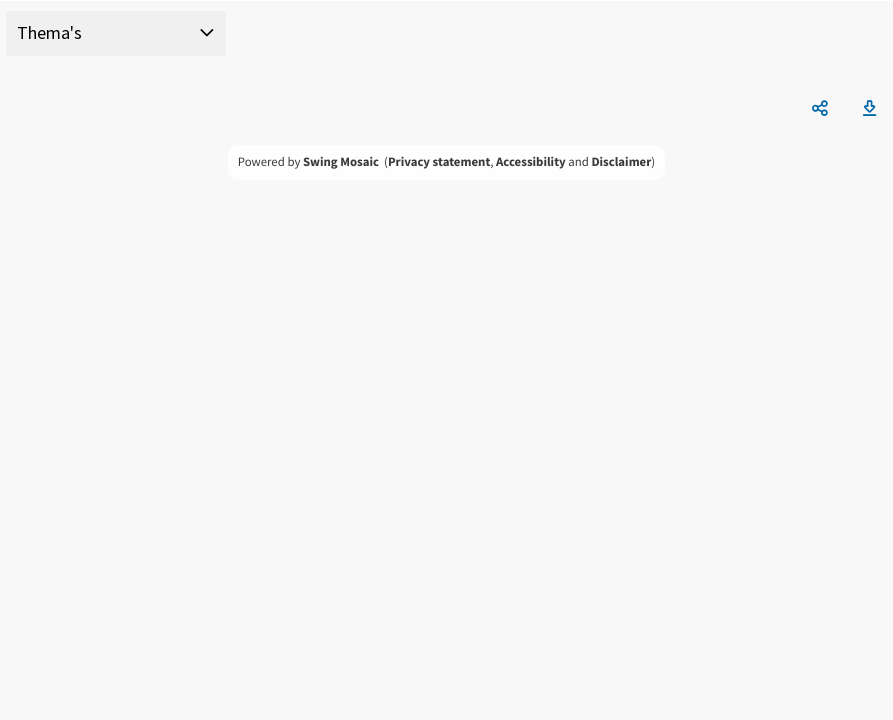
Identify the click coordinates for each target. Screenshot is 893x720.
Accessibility (531, 162)
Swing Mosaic (341, 162)
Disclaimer (621, 162)
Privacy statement (439, 162)
